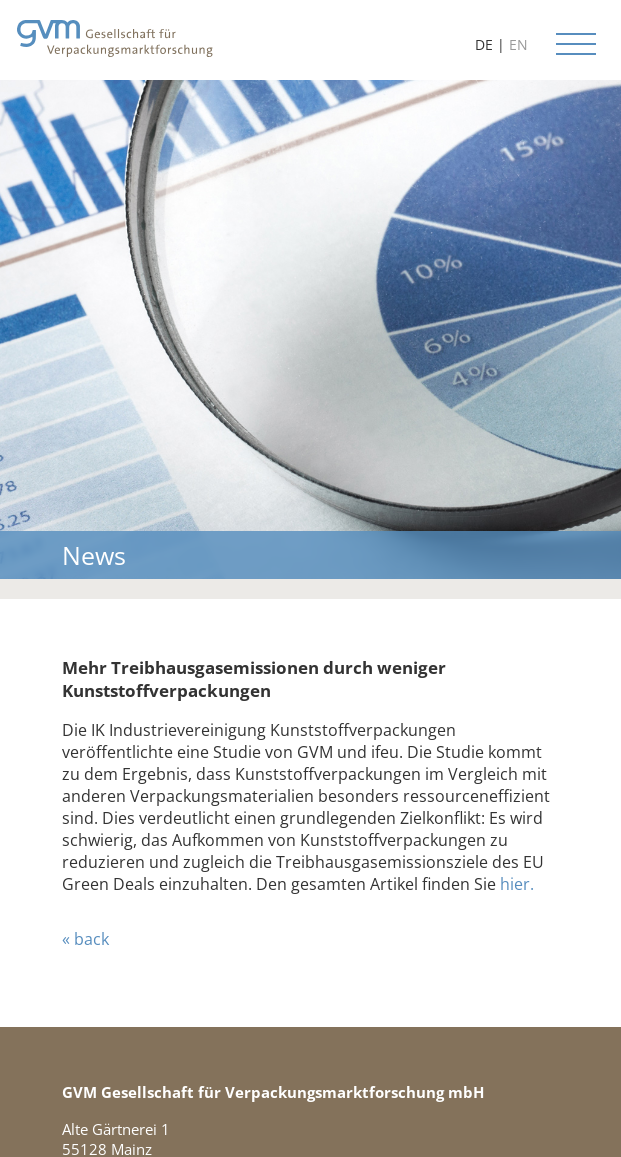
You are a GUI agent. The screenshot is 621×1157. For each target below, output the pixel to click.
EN (518, 44)
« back (85, 939)
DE (484, 44)
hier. (517, 884)
